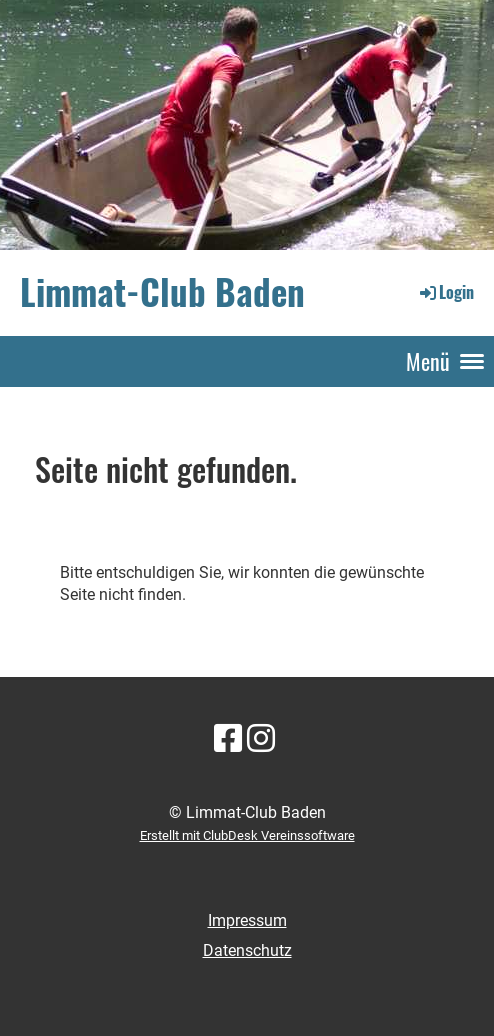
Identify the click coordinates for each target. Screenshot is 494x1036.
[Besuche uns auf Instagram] (261, 739)
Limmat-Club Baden (162, 292)
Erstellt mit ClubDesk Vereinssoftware (247, 835)
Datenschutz (247, 950)
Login (445, 292)
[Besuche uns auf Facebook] (228, 739)
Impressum (247, 920)
